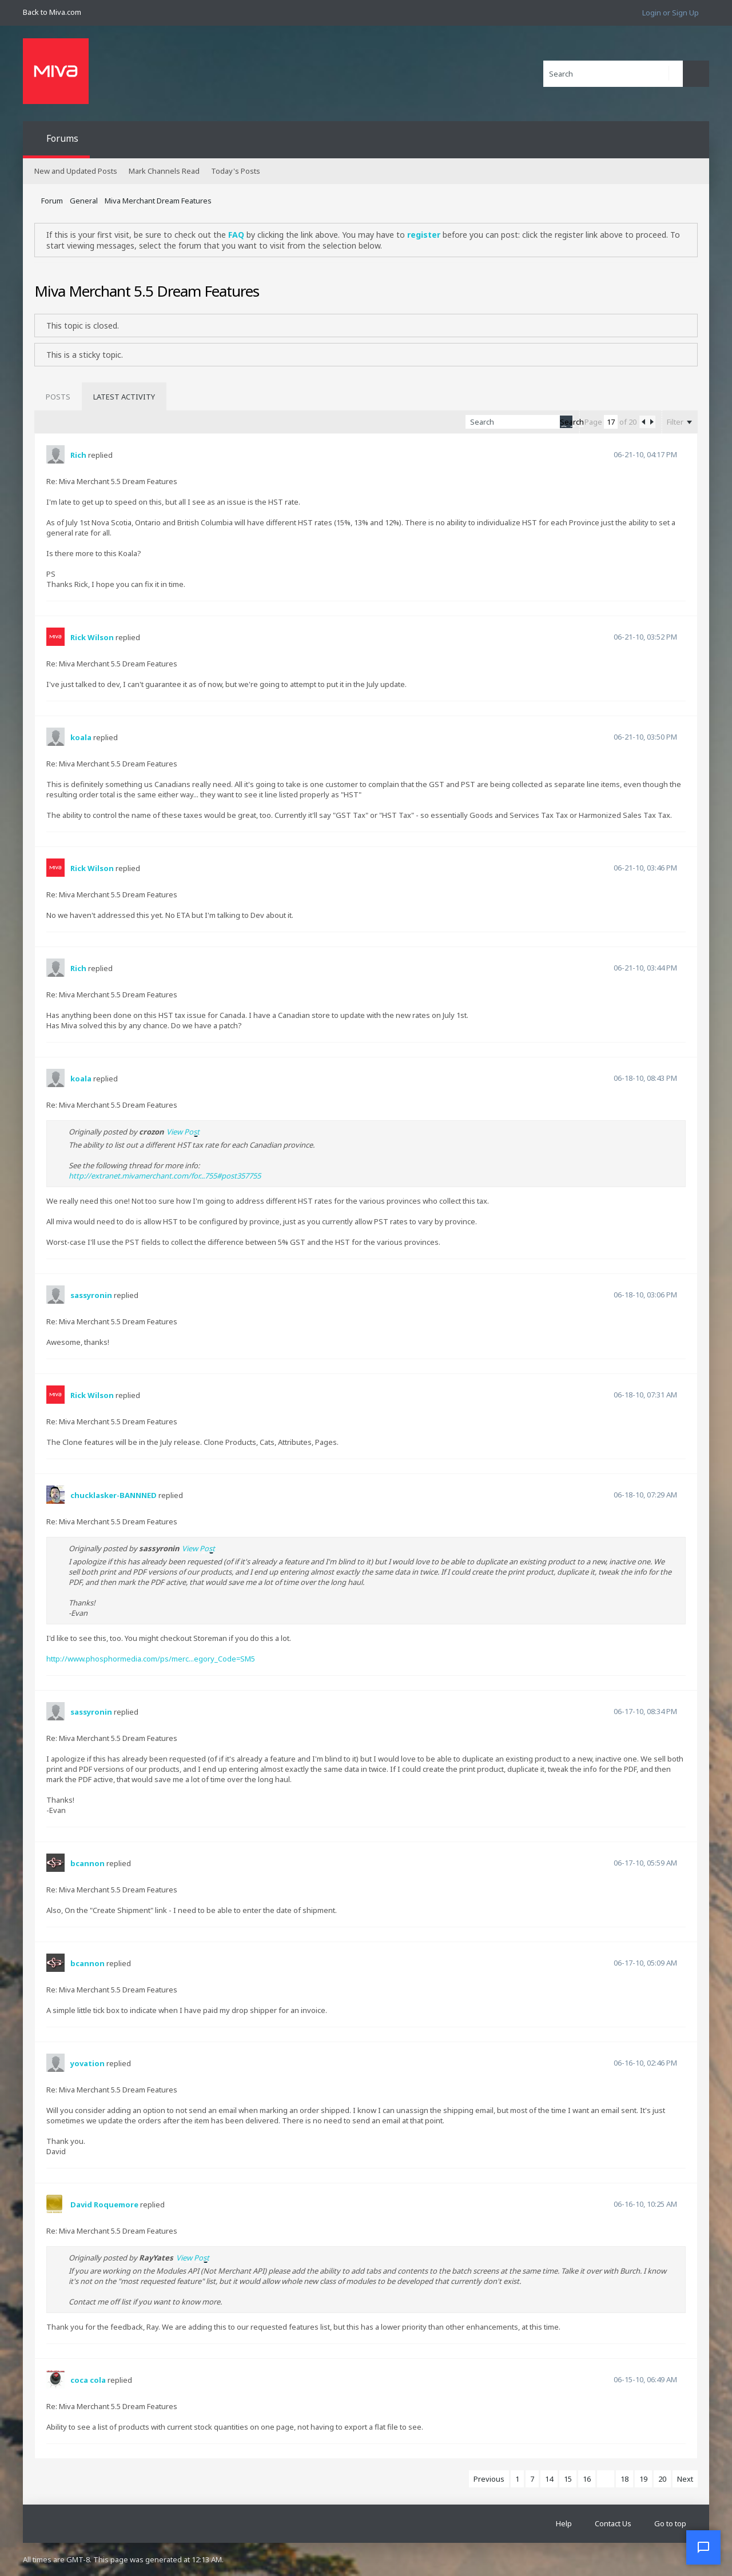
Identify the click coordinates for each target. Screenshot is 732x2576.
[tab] (58, 396)
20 (662, 2479)
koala (81, 737)
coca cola (88, 2380)
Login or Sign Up (670, 12)
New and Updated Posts (75, 171)
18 (624, 2479)
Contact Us (613, 2523)
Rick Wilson (92, 637)
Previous (489, 2479)
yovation (87, 2063)
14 (549, 2479)
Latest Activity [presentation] (124, 397)
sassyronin (91, 1295)
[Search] (613, 74)
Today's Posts (235, 171)
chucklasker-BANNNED (113, 1495)
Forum (52, 200)
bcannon (87, 1863)
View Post (183, 1132)
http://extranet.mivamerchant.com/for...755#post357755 (165, 1176)
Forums (62, 138)
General (84, 200)
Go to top (670, 2523)
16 (587, 2479)
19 (643, 2479)
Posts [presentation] (58, 397)
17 (606, 2479)
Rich (78, 455)
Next (685, 2479)
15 (568, 2479)
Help (564, 2523)
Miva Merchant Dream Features (158, 200)
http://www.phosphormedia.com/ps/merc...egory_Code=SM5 (150, 1659)
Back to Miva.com (52, 12)
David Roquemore (104, 2204)
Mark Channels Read (164, 171)
